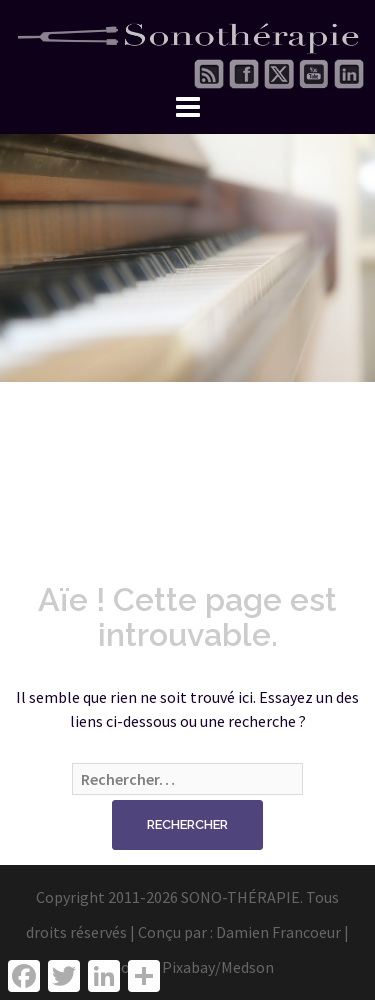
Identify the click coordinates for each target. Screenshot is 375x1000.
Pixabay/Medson (218, 967)
